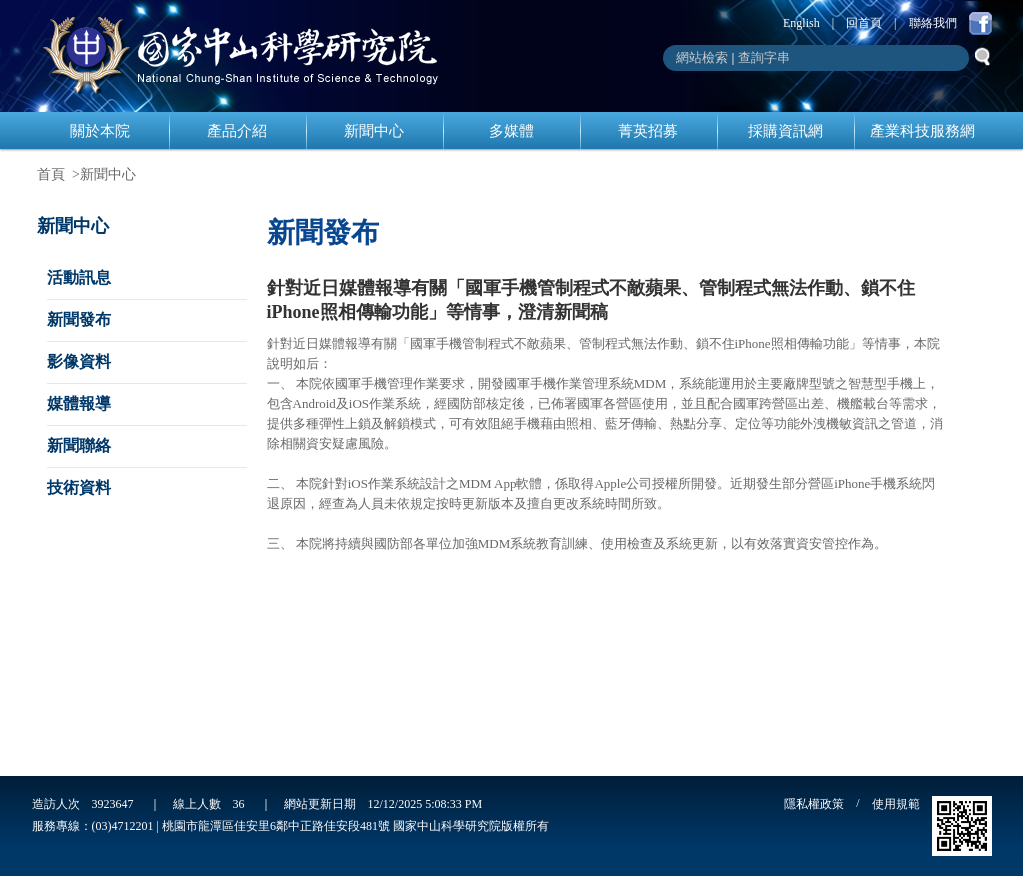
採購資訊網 (785, 131)
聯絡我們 (933, 23)
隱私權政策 (814, 804)
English (801, 23)
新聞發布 (79, 319)
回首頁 (864, 23)
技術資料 (79, 487)
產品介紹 (237, 131)
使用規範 (896, 804)
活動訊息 (79, 277)
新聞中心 (374, 131)
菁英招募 (648, 131)
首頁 (51, 174)
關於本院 (100, 131)
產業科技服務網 (922, 131)
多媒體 (511, 131)
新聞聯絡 (79, 445)
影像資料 (79, 361)
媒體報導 (79, 403)
